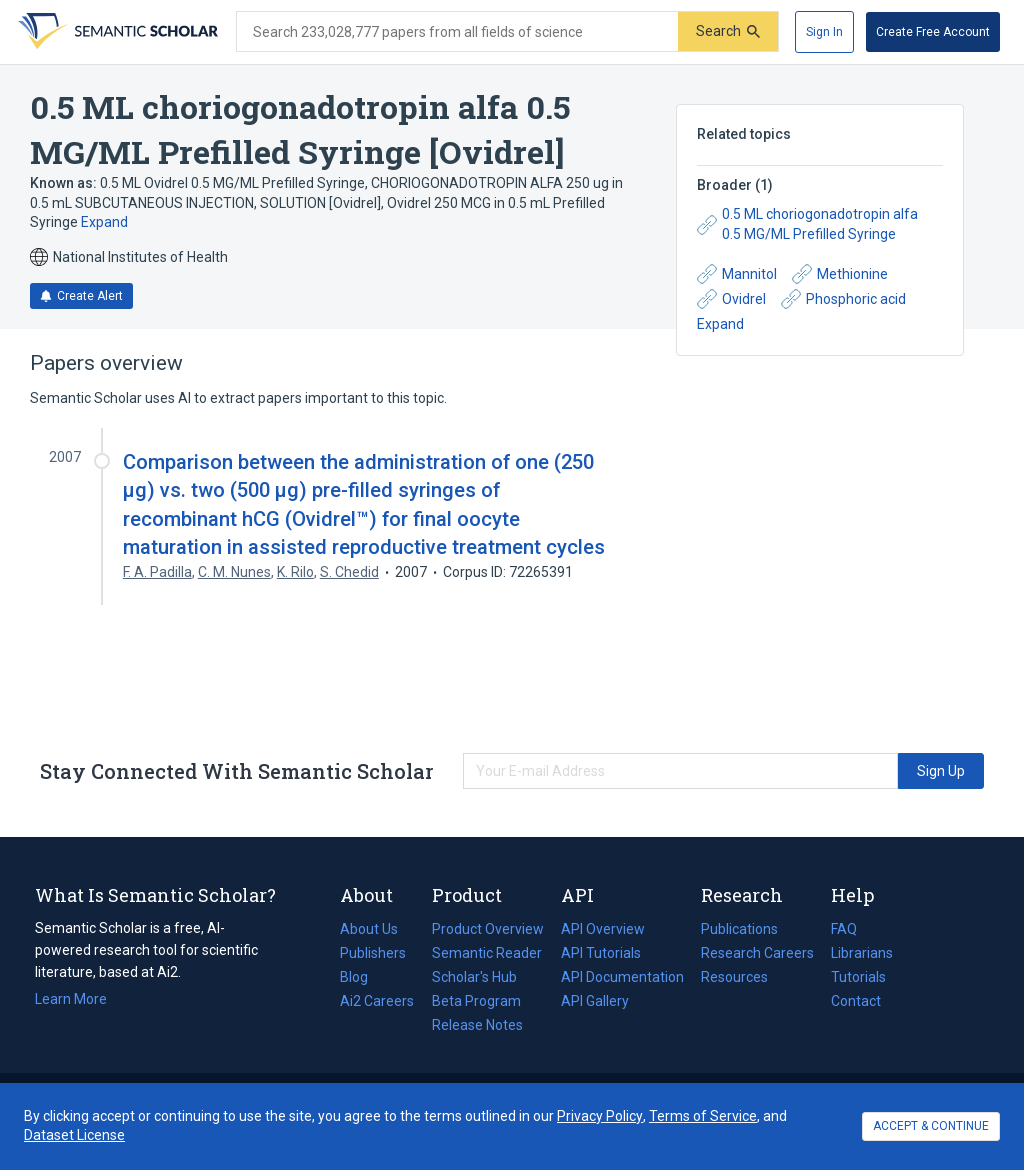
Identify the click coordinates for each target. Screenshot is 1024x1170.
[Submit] (728, 31)
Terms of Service (703, 1116)
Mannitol (737, 274)
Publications (739, 929)
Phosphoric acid (843, 299)
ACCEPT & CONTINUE (931, 1126)
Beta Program (476, 1001)
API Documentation (622, 977)
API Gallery (595, 1001)
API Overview (603, 929)
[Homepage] (116, 32)
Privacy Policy (600, 1116)
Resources (734, 977)
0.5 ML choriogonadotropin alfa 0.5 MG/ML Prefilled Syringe (807, 224)
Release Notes (477, 1025)
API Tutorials (601, 953)
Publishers (373, 953)
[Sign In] (824, 32)
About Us (369, 929)
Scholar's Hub (474, 977)
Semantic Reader (487, 953)
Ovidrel (731, 299)
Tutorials (858, 977)
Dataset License (74, 1135)
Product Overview (488, 929)
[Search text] (457, 32)
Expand (104, 222)
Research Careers (757, 953)
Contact (856, 1001)
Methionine (840, 274)
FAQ (844, 929)
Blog (362, 977)
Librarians (862, 953)
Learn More (71, 999)
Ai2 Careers (377, 1001)
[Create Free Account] (933, 32)
